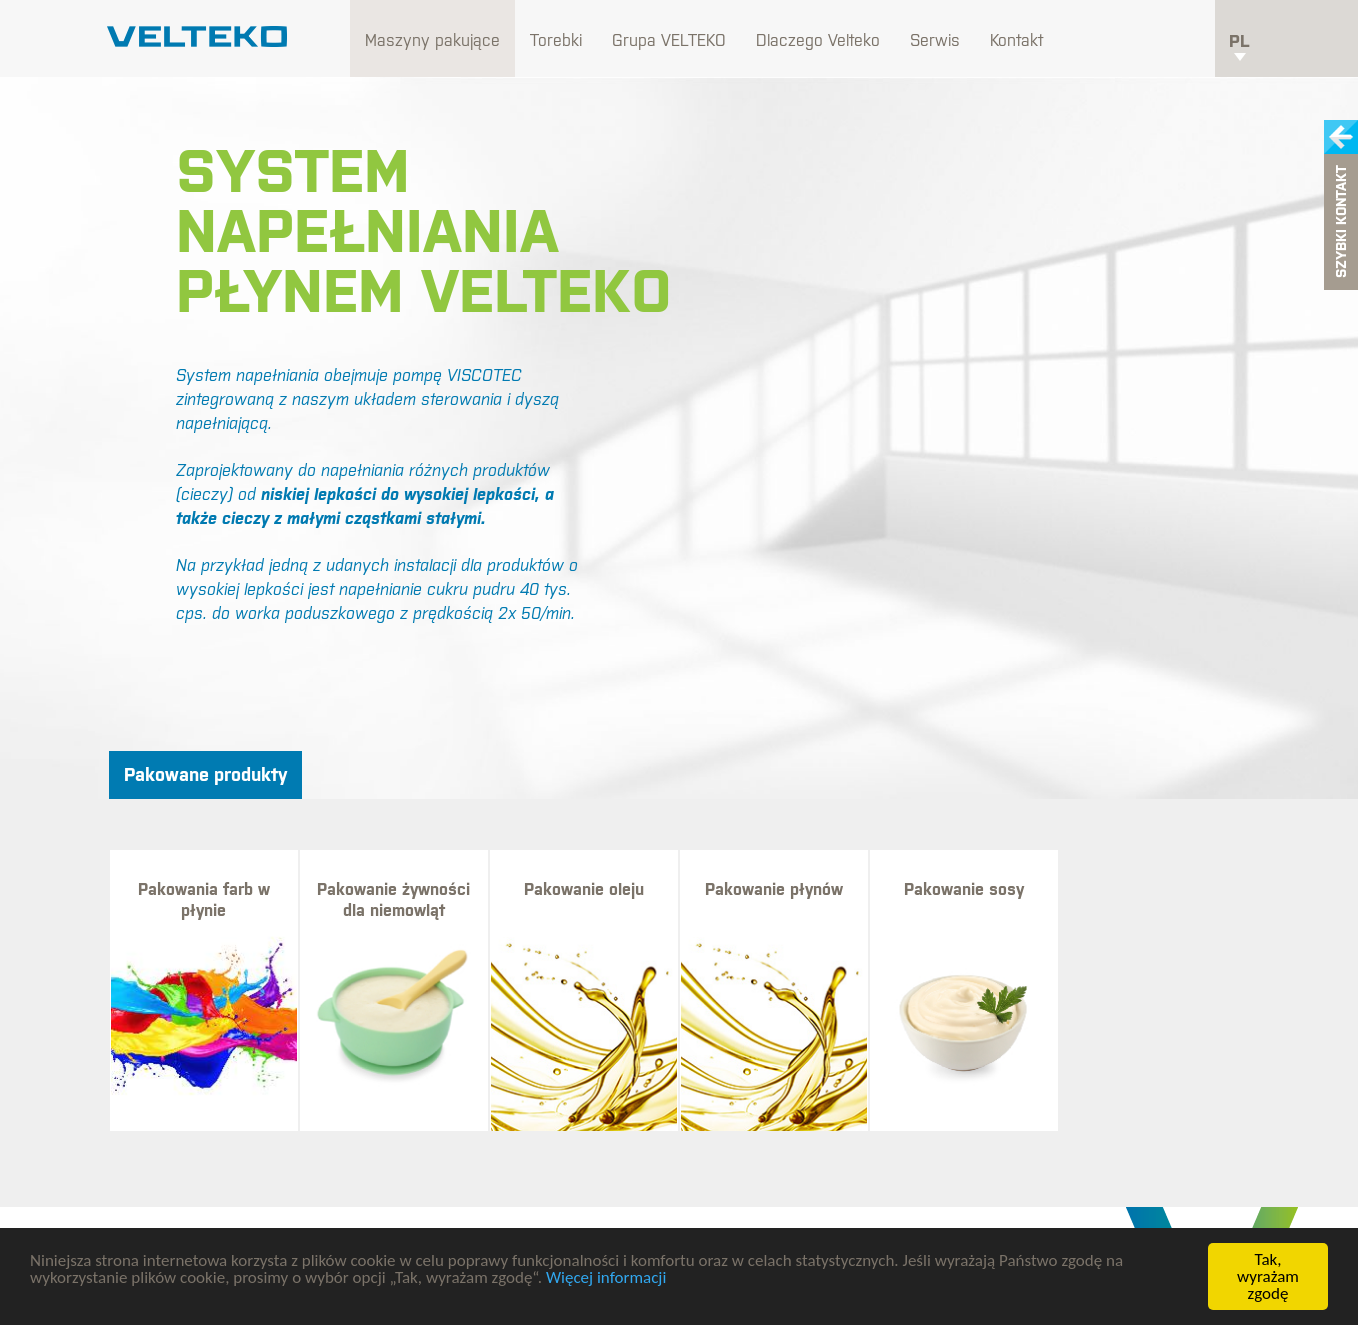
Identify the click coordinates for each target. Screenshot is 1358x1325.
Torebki (556, 40)
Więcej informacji (606, 1277)
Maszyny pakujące (432, 40)
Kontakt (1016, 40)
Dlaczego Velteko (818, 40)
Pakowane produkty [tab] (205, 774)
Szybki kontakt (1341, 222)
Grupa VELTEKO (669, 40)
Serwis (935, 40)
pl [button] (1239, 46)
